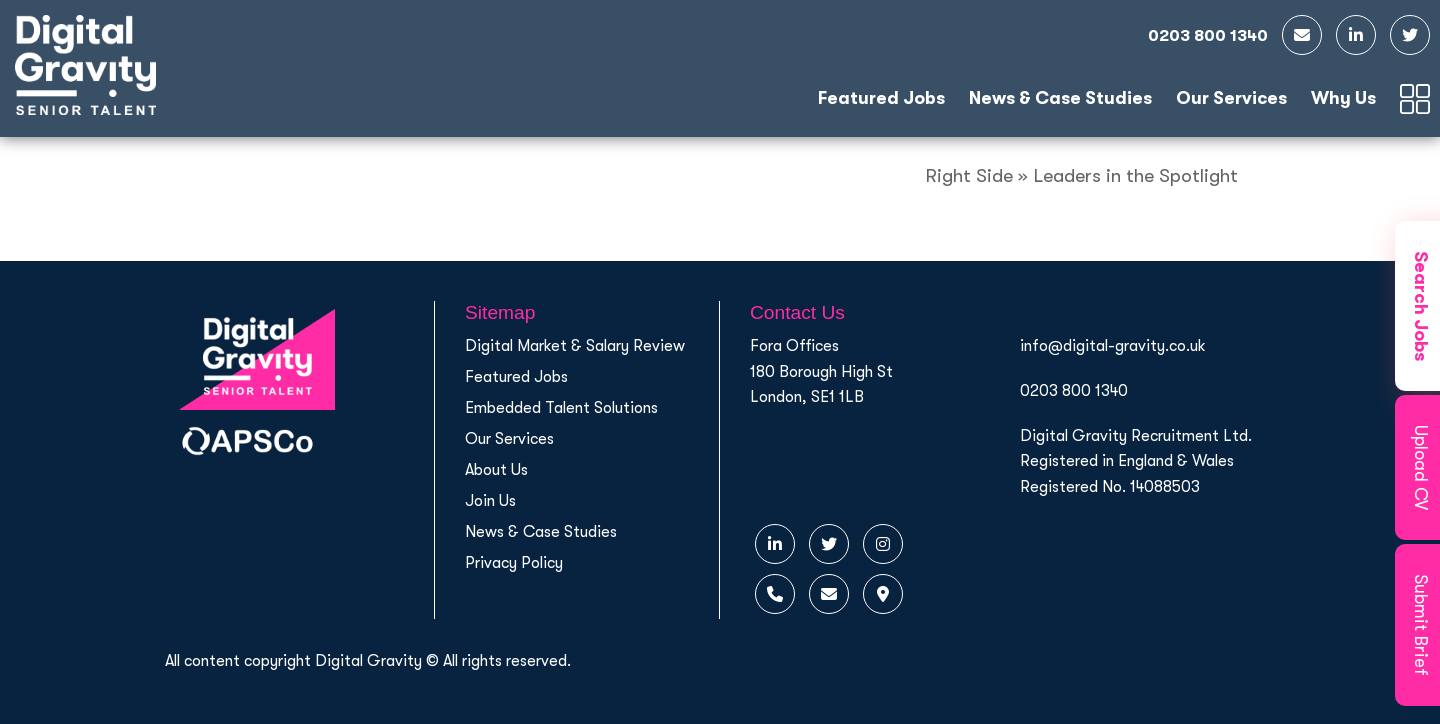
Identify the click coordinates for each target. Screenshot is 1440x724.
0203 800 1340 (1074, 391)
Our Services (1231, 98)
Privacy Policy (514, 563)
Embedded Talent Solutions (561, 408)
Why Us (1343, 98)
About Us (496, 470)
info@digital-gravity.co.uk (1113, 346)
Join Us (490, 501)
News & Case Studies (1060, 98)
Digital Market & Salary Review (575, 346)
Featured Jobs (881, 98)
